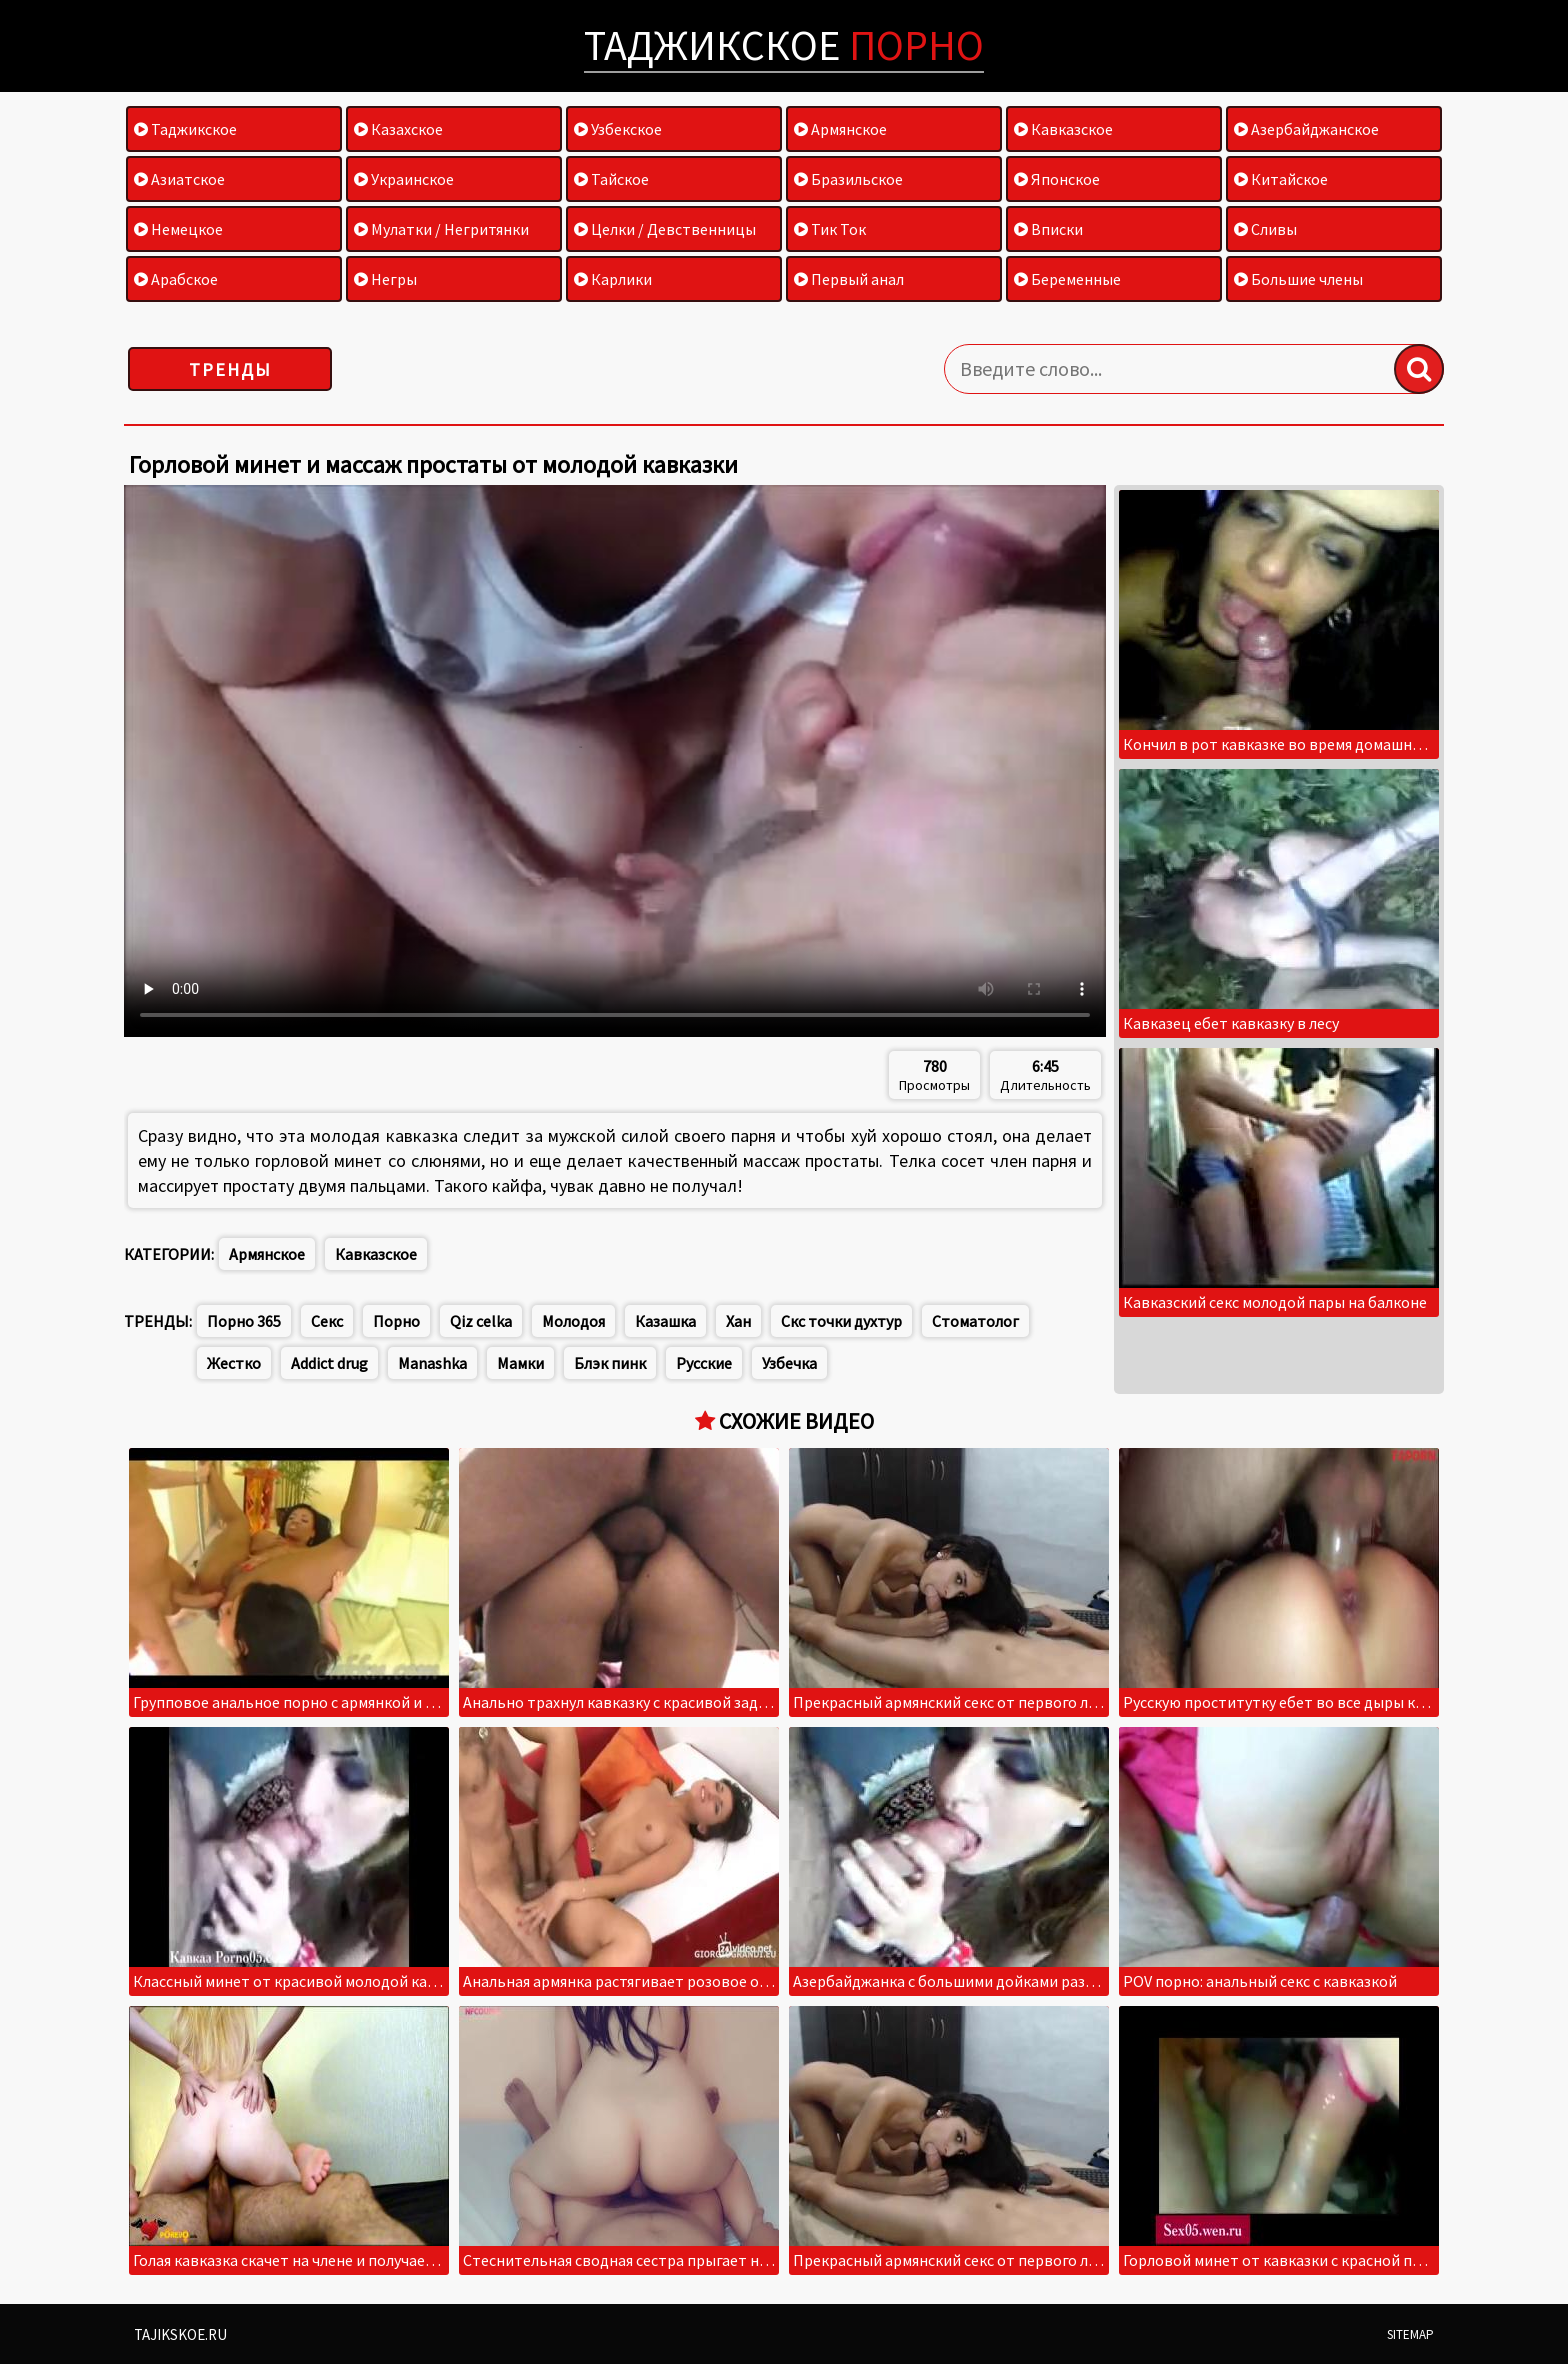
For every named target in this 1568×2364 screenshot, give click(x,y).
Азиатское (179, 179)
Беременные (1067, 279)
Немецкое (178, 229)
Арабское (176, 279)
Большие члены (1298, 279)
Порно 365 (244, 1321)
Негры (385, 279)
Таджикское (784, 45)
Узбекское (618, 129)
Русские (704, 1363)
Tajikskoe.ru (180, 2334)
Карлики (613, 279)
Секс (327, 1321)
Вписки (1048, 229)
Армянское (840, 129)
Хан (738, 1321)
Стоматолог (975, 1321)
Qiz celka (481, 1321)
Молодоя (573, 1321)
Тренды (230, 369)
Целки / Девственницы (665, 229)
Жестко (234, 1363)
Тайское (611, 179)
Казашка (665, 1321)
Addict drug (329, 1363)
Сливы (1265, 229)
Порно (396, 1321)
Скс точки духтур (841, 1321)
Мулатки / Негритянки (441, 229)
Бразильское (848, 179)
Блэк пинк (610, 1363)
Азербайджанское (1306, 129)
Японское (1057, 179)
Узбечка (789, 1363)
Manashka (432, 1363)
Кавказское (1063, 129)
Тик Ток (830, 229)
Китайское (1281, 179)
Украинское (404, 179)
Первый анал (849, 279)
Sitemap (1410, 2334)
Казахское (398, 129)
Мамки (520, 1363)
